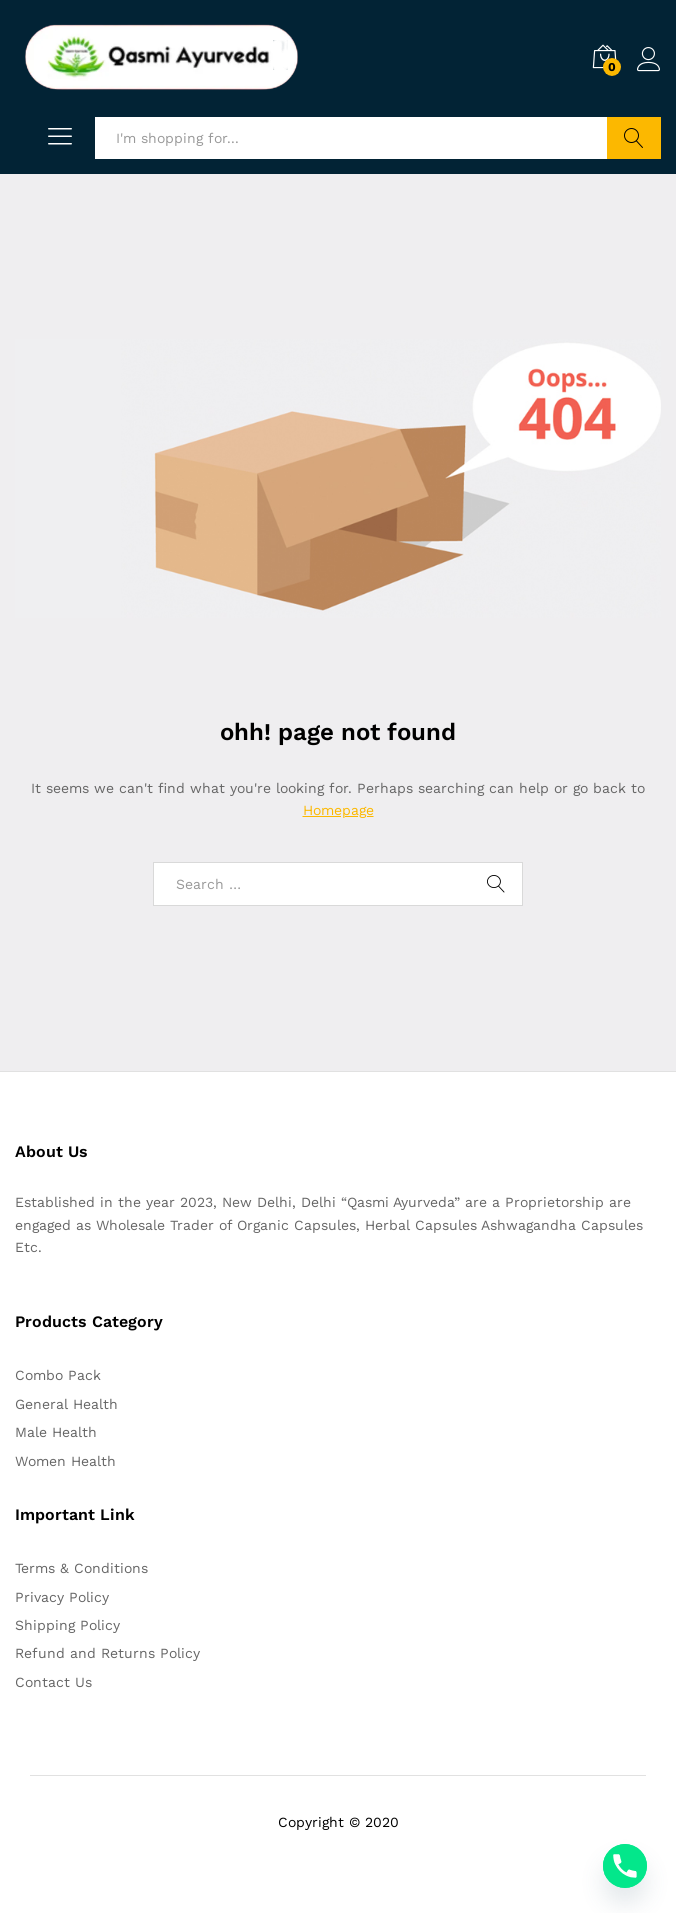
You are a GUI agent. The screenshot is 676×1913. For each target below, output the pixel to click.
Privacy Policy (62, 1597)
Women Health (65, 1461)
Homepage (338, 810)
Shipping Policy (67, 1625)
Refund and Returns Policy (107, 1653)
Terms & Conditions (81, 1568)
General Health (66, 1404)
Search (634, 138)
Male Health (56, 1432)
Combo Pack (58, 1375)
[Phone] (625, 1866)
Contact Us (53, 1682)
